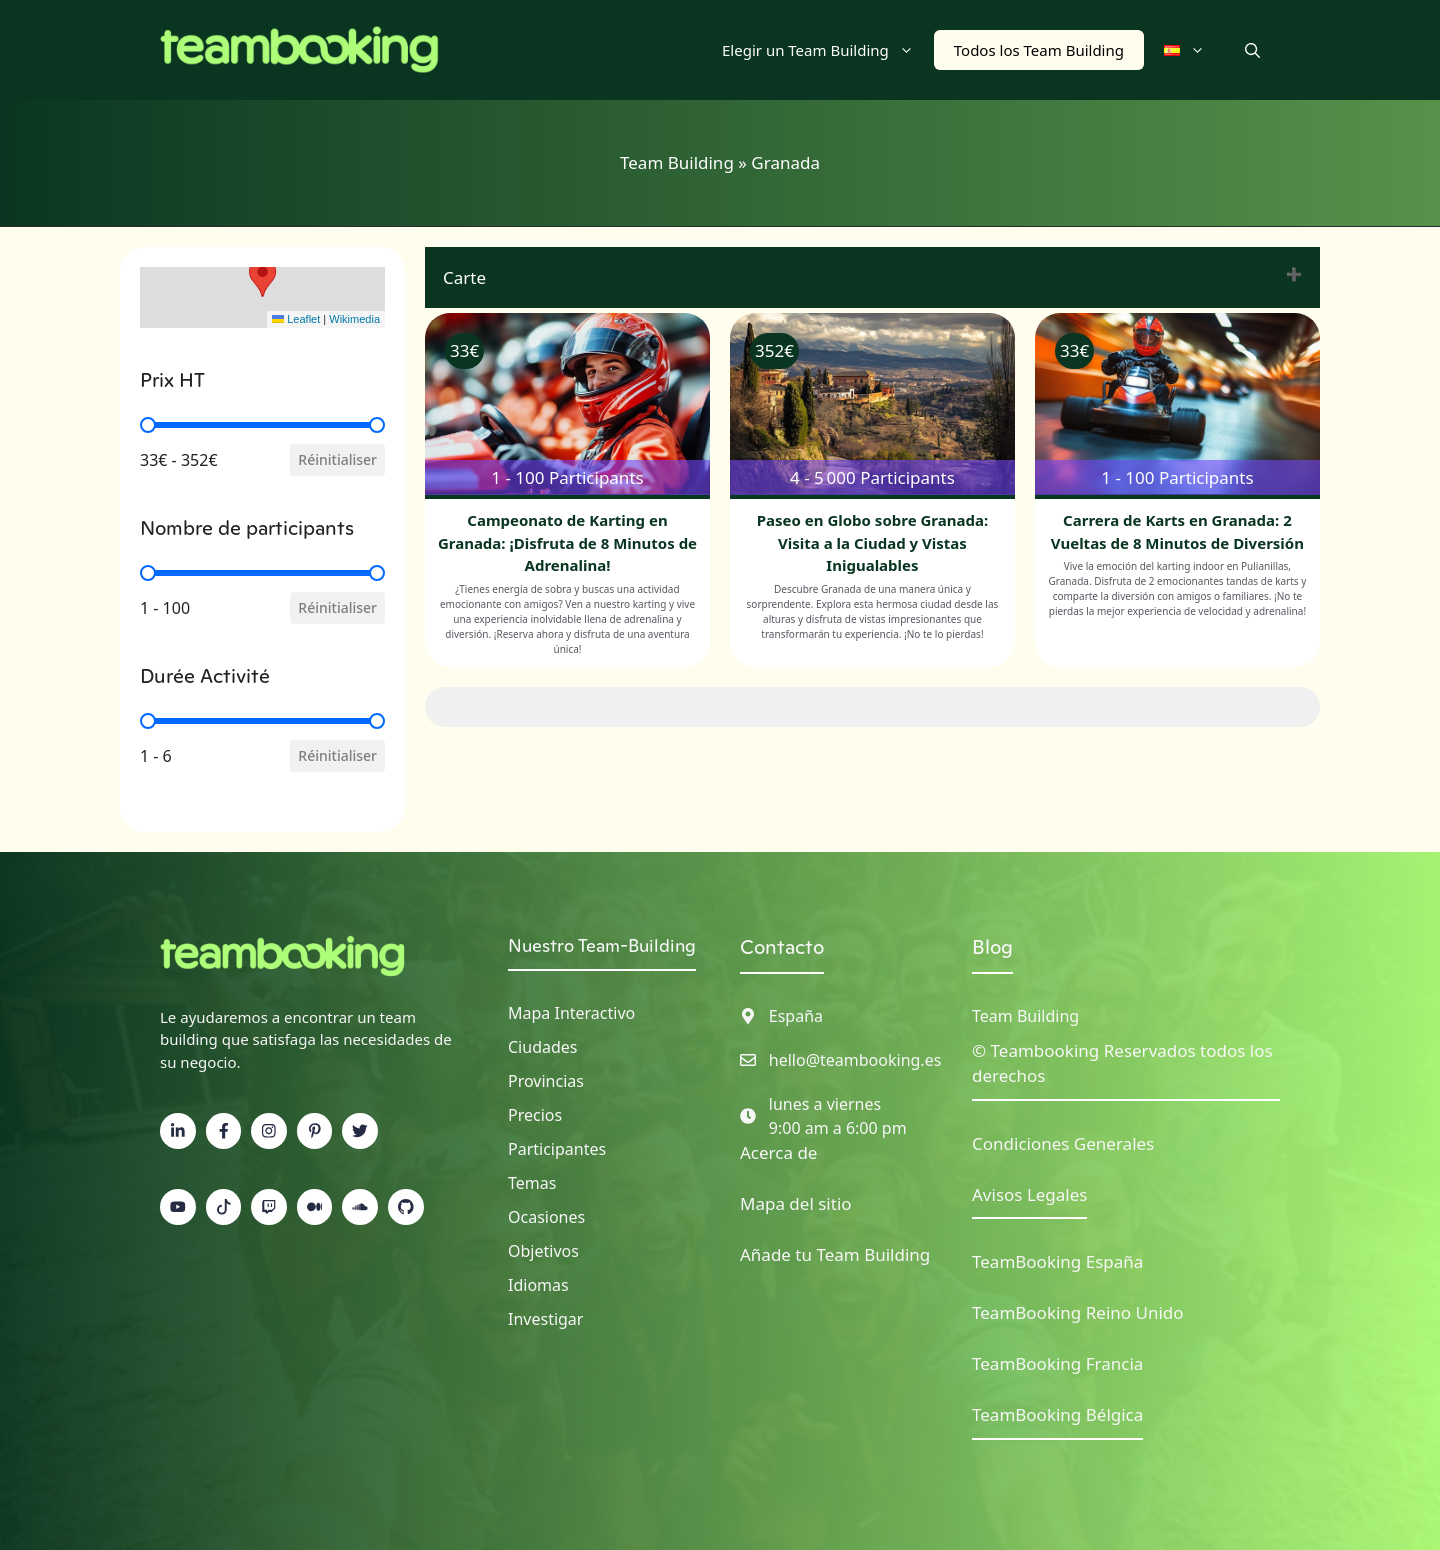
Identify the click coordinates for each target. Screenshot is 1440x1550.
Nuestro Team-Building (602, 945)
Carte (464, 277)
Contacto (782, 947)
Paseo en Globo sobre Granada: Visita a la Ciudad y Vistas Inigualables (872, 542)
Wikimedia (354, 319)
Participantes (557, 1149)
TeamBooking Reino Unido (1078, 1312)
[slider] (148, 425)
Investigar (545, 1319)
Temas (532, 1183)
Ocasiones (546, 1217)
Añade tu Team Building (835, 1254)
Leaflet (296, 319)
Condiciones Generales (1063, 1143)
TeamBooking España (1057, 1261)
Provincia (542, 1081)
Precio (531, 1115)
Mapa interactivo (571, 1013)
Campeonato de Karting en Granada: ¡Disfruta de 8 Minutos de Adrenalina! (567, 542)
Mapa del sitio (796, 1203)
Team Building (677, 162)
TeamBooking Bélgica (1057, 1414)
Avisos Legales (1029, 1194)
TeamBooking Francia (1057, 1363)
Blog (992, 947)
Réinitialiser (337, 459)
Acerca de (778, 1152)
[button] (1252, 50)
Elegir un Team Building (828, 50)
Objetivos (543, 1251)
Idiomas (538, 1285)
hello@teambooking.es (855, 1060)
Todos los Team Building (1039, 50)
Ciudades (542, 1047)
